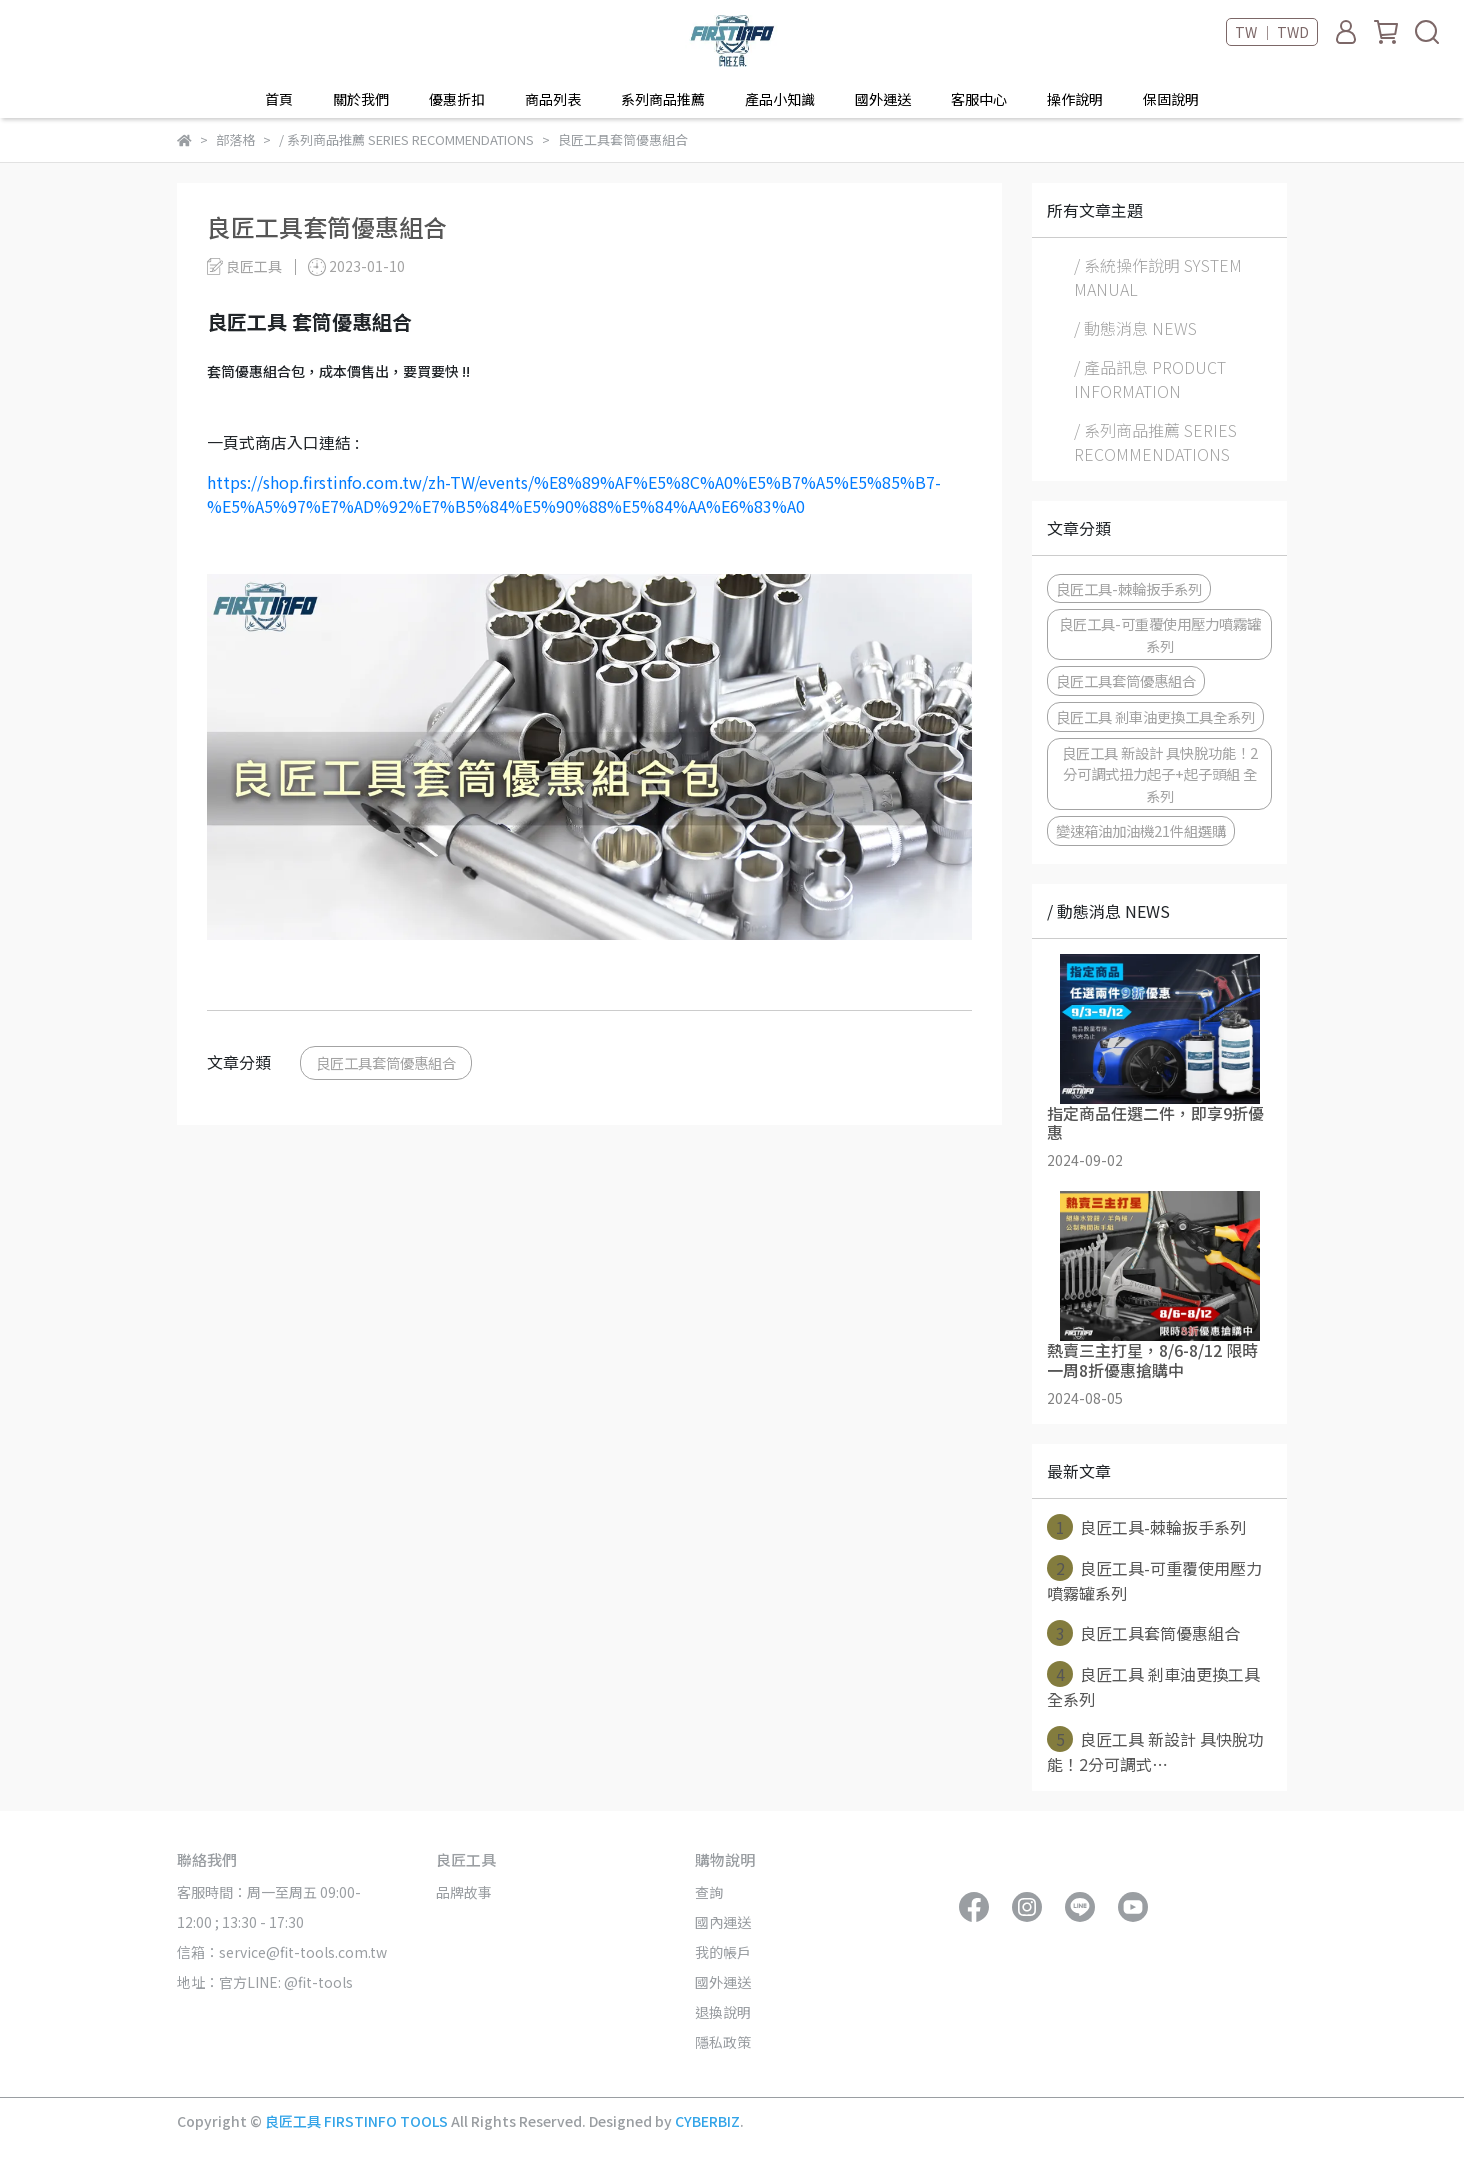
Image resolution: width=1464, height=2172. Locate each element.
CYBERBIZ (707, 2121)
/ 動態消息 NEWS (1135, 328)
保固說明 (1171, 99)
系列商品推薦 (663, 99)
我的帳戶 (723, 1952)
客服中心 (979, 99)
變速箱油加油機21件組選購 (1141, 830)
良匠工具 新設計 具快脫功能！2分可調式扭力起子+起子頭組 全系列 (1160, 774)
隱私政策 (723, 2042)
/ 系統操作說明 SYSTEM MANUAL (1158, 277)
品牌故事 (464, 1892)
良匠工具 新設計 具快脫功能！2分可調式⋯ (1155, 1751)
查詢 (709, 1892)
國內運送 (723, 1922)
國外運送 (883, 99)
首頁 (279, 99)
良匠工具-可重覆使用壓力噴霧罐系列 (1160, 634)
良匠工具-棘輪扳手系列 (1129, 588)
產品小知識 (780, 99)
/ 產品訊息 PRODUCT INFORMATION (1150, 379)
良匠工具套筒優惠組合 (386, 1062)
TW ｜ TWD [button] (1272, 32)
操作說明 (1075, 99)
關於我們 (361, 99)
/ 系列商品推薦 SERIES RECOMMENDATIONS (1155, 442)
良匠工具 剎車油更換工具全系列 (1155, 716)
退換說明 (723, 2012)
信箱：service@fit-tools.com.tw (282, 1952)
